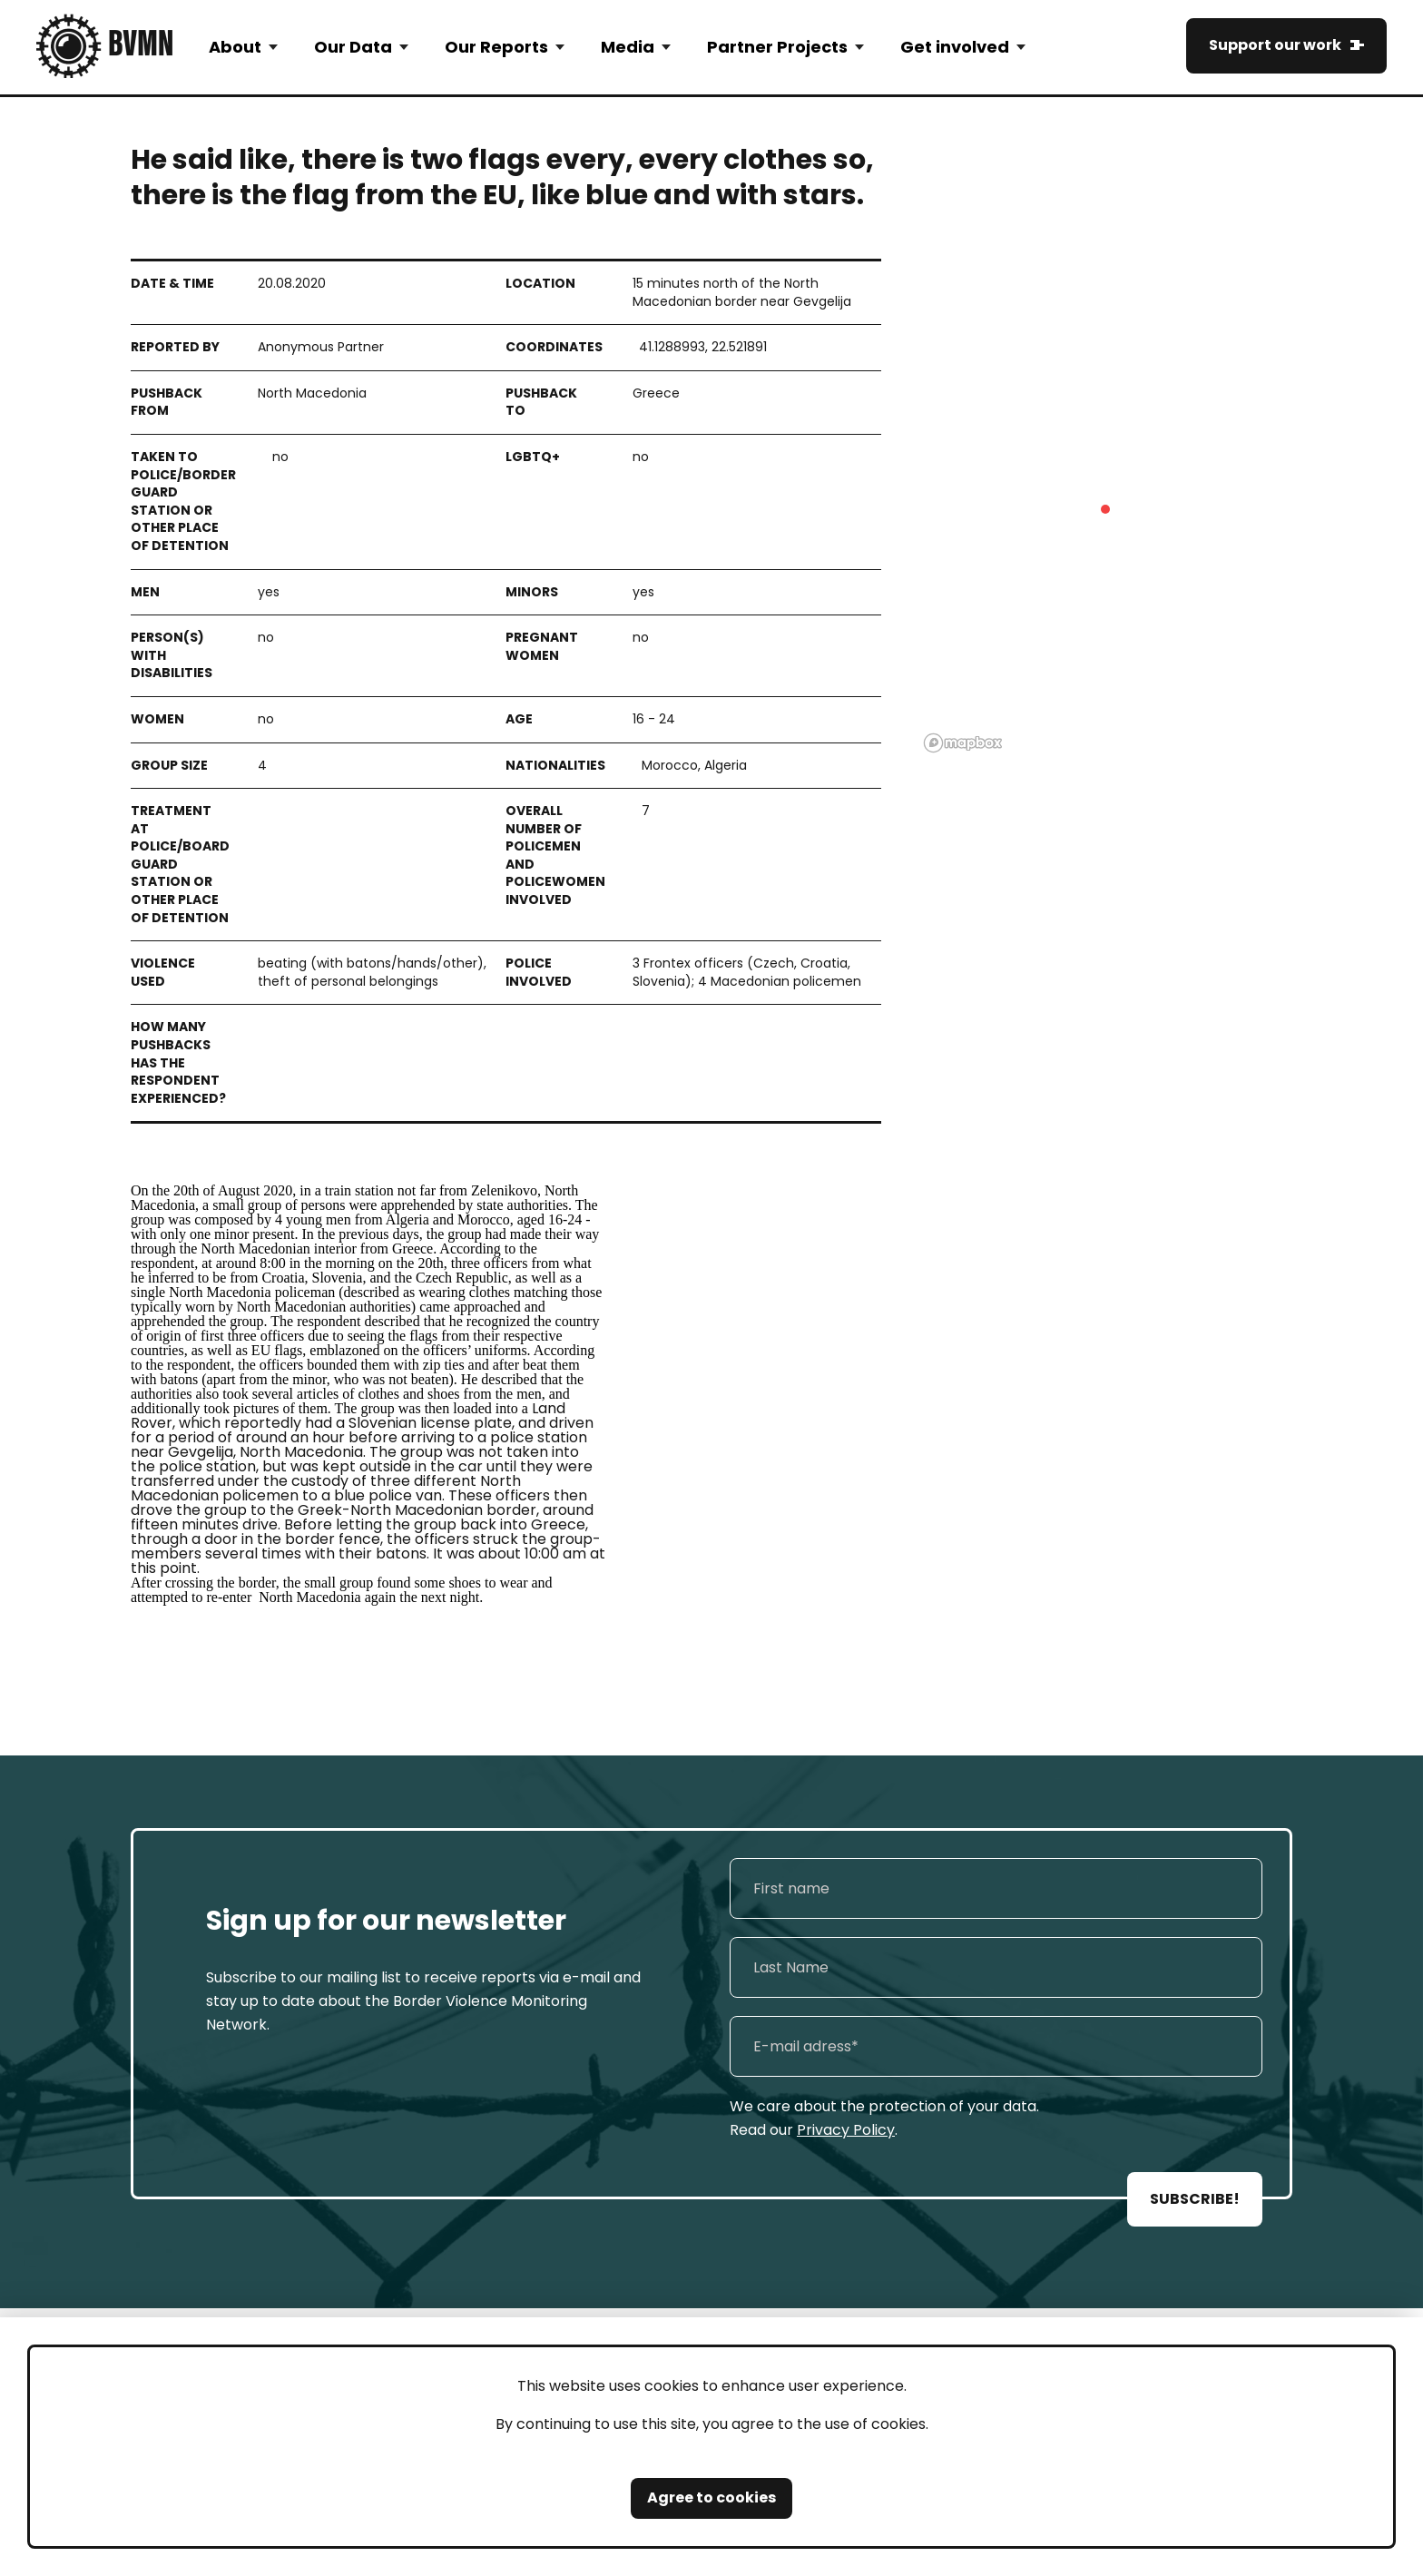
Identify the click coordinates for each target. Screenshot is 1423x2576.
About (235, 46)
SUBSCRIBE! (1195, 2198)
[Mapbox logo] (963, 742)
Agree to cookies (711, 2497)
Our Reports (496, 46)
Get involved (954, 46)
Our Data (353, 46)
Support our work (1275, 44)
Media (627, 46)
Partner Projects (777, 46)
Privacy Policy (846, 2129)
